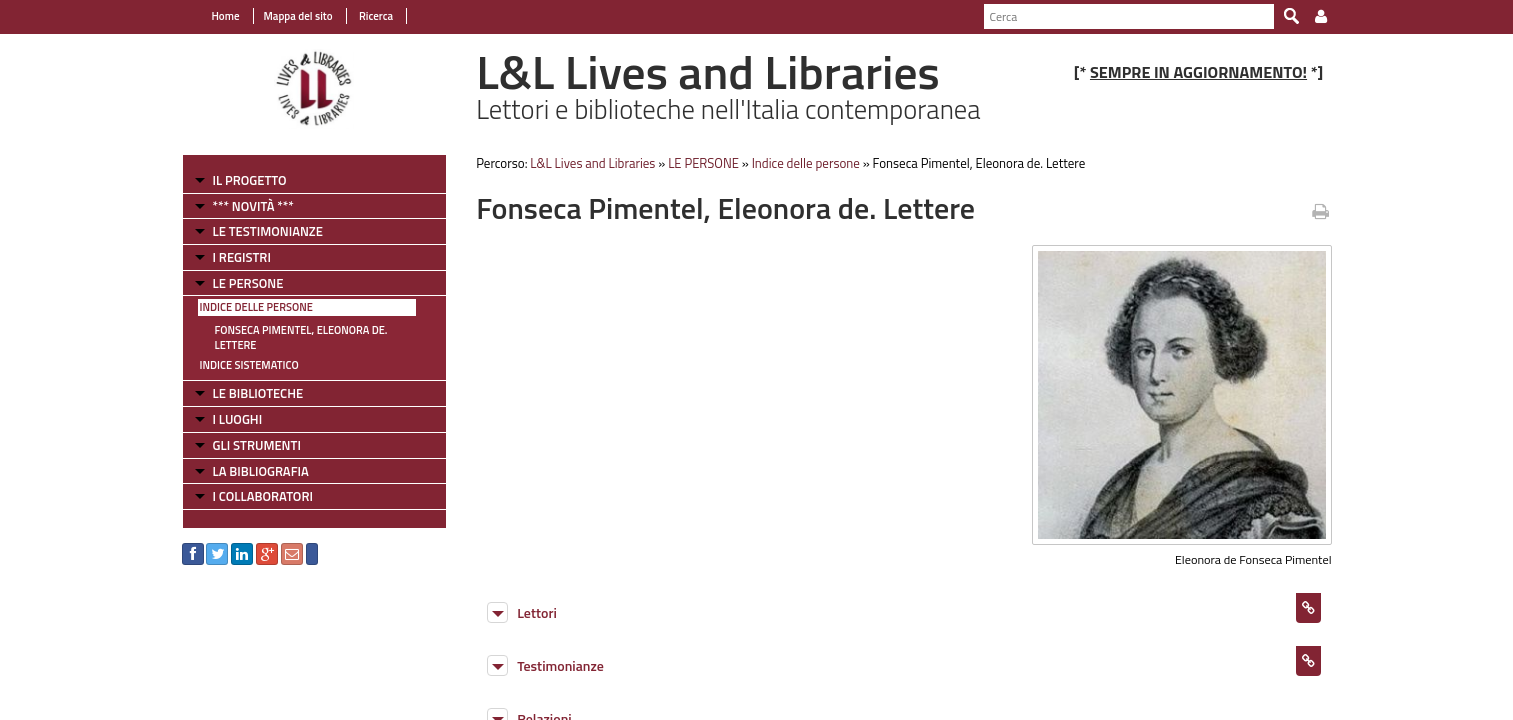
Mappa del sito (298, 16)
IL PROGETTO (250, 180)
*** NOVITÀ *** (253, 206)
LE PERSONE (248, 283)
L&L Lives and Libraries (592, 163)
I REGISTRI (242, 257)
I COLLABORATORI (263, 496)
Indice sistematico (249, 365)
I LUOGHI (238, 419)
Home (226, 16)
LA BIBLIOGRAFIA (261, 471)
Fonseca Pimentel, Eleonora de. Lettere (301, 337)
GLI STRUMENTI (257, 445)
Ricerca (375, 16)
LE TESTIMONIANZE (268, 231)
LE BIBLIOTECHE (258, 393)
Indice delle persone (256, 307)
